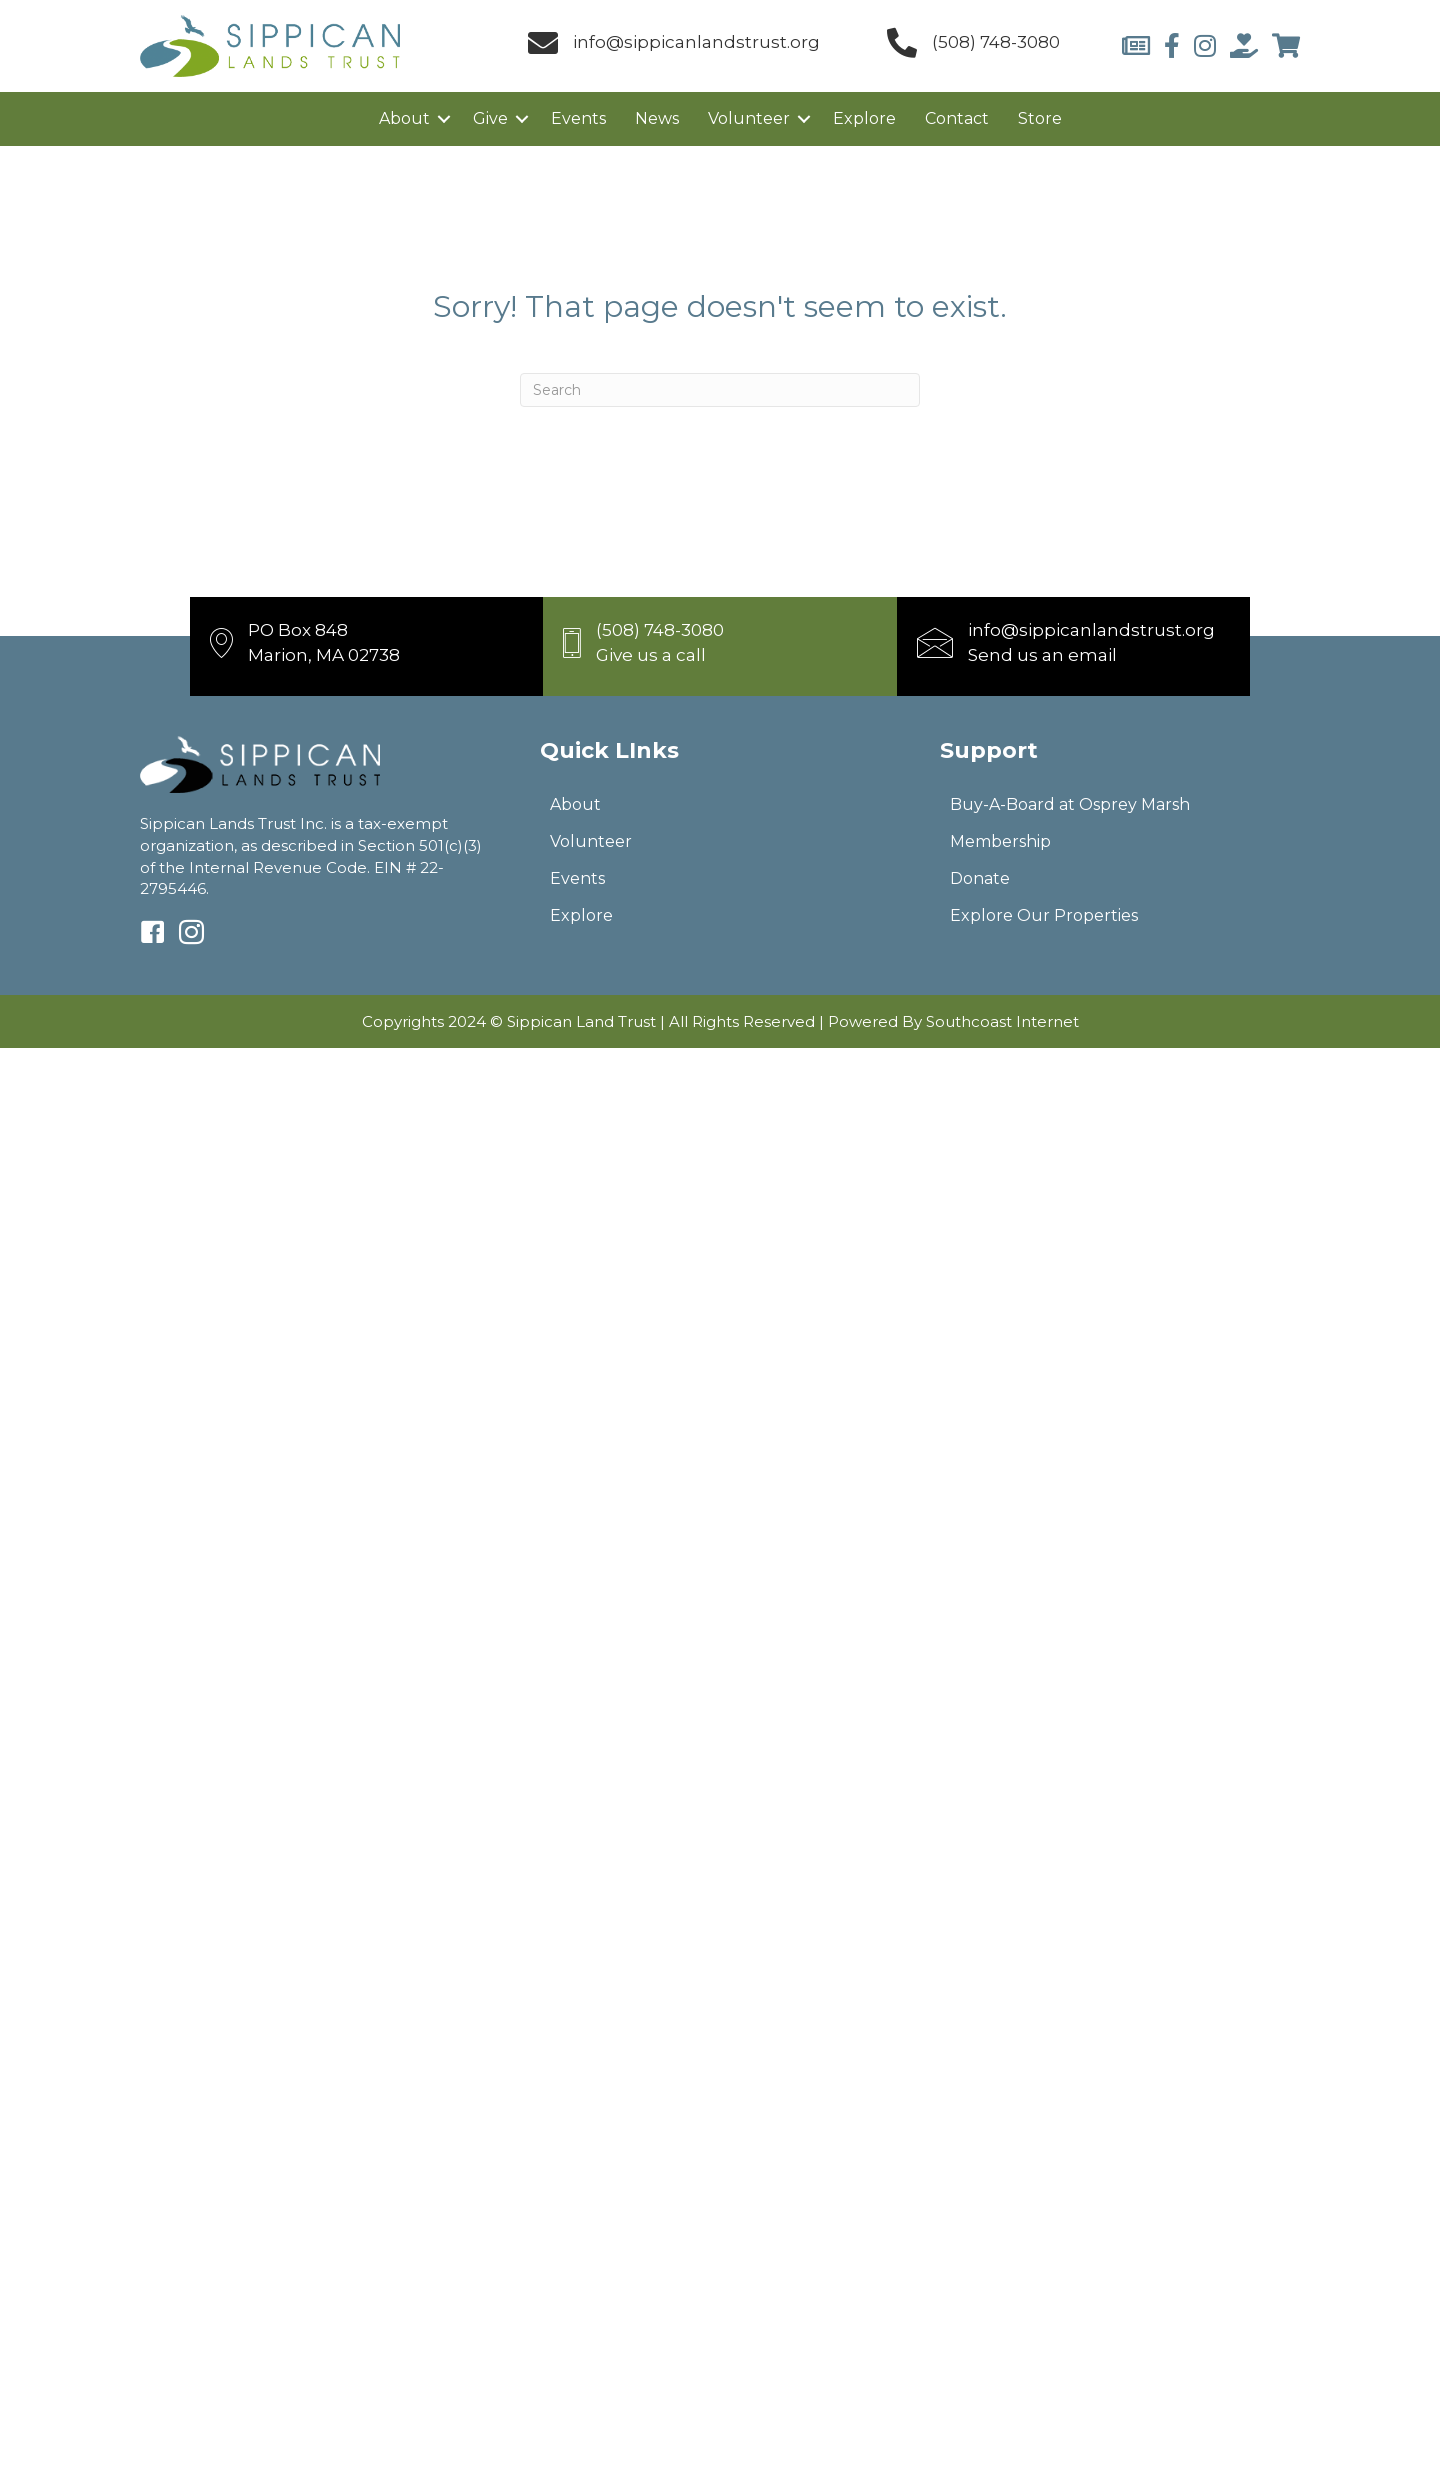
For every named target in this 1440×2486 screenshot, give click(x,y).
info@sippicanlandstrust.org (696, 42)
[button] (444, 119)
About (404, 118)
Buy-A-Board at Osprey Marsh (1070, 804)
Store (1040, 118)
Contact (957, 118)
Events (578, 118)
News (657, 118)
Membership (1000, 841)
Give (490, 118)
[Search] (720, 390)
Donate (980, 878)
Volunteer (749, 118)
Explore (864, 118)
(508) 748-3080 (996, 42)
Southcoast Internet (1002, 1021)
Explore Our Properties (1044, 915)
